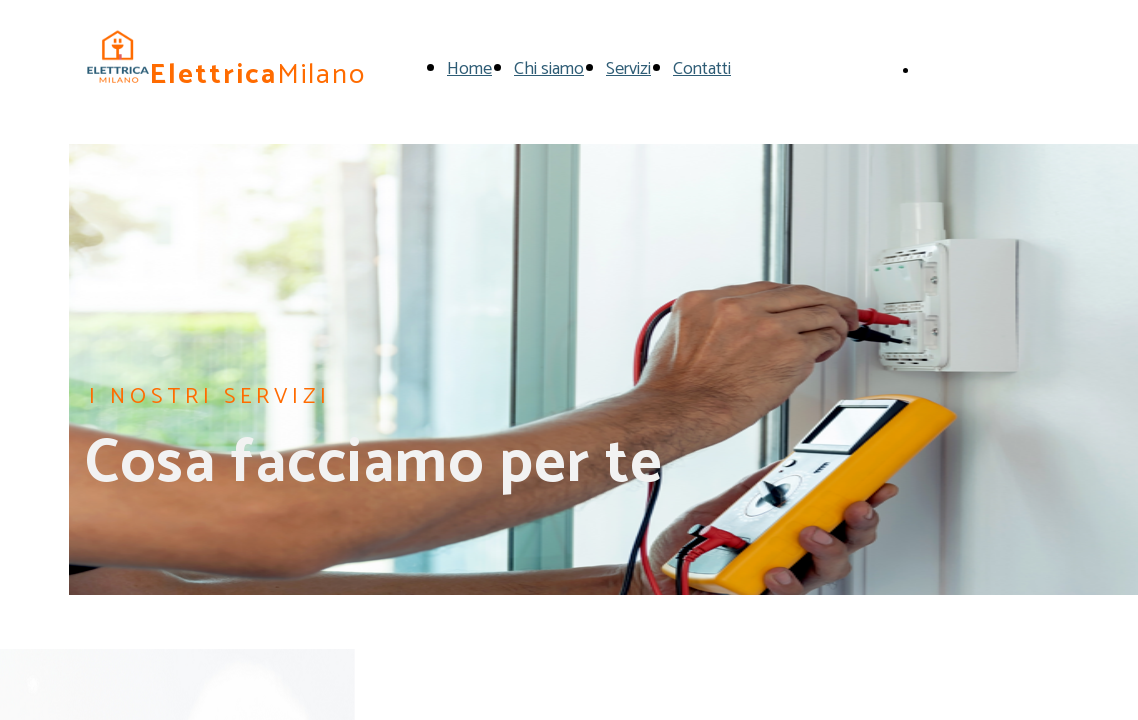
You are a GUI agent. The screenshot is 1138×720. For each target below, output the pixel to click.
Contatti (702, 69)
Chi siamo (549, 69)
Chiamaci (952, 68)
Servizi (628, 69)
